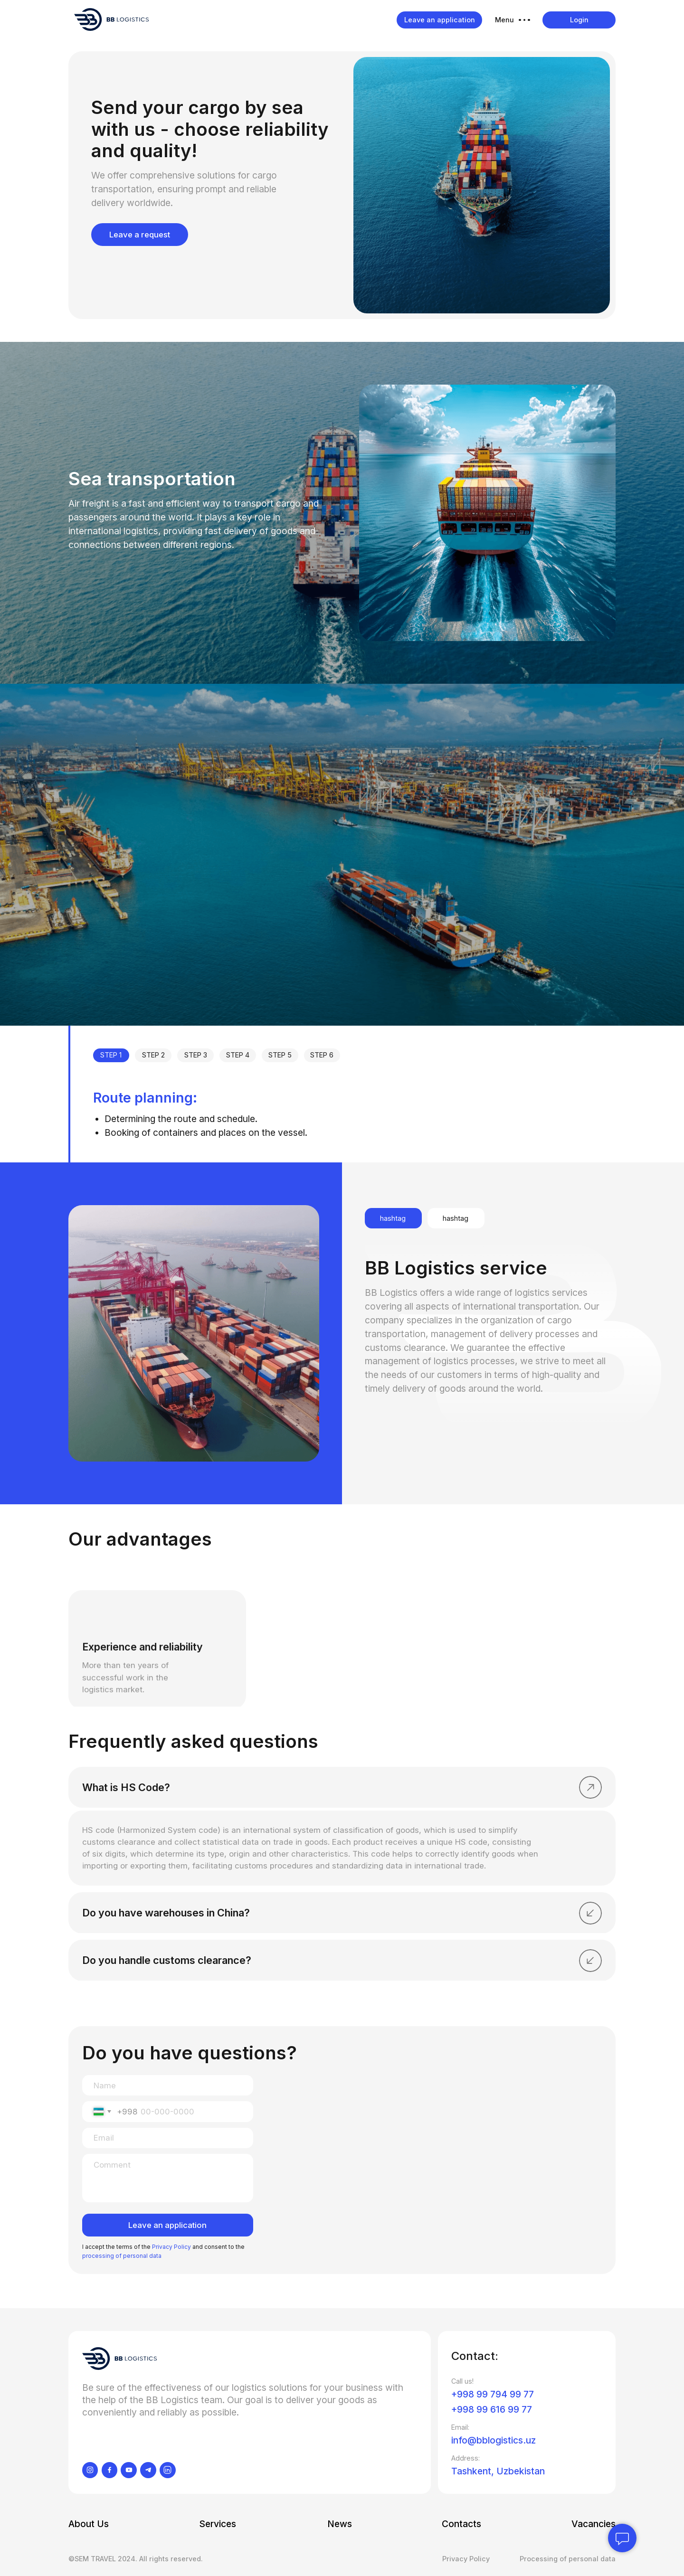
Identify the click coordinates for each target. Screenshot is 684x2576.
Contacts (461, 2523)
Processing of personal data (568, 2559)
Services (217, 2523)
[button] (512, 19)
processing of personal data (122, 2255)
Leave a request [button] (139, 234)
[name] (167, 2085)
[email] (167, 2138)
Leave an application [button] (439, 20)
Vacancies (593, 2523)
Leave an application (167, 2225)
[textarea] (167, 2178)
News (339, 2523)
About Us (88, 2523)
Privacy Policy (171, 2246)
